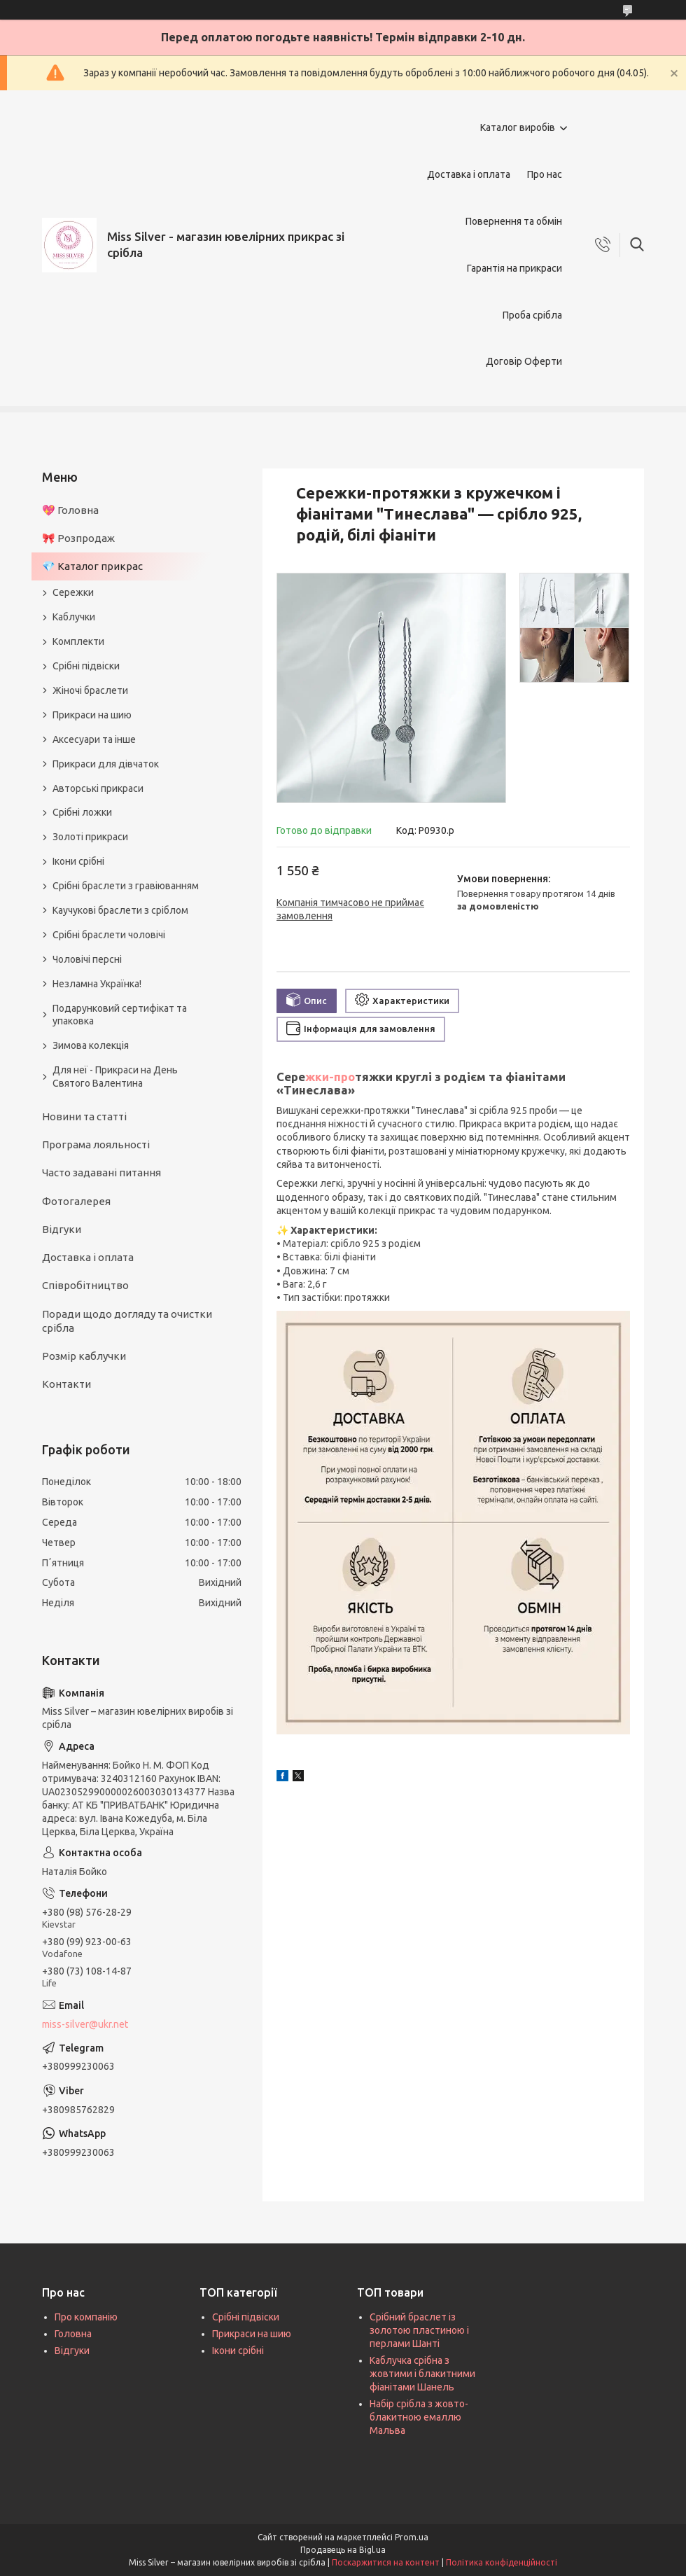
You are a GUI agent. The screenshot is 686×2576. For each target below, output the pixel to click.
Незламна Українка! (96, 983)
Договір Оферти (524, 361)
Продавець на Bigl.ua (343, 2549)
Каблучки (73, 616)
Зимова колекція (90, 1045)
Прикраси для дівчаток (105, 764)
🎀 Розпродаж (78, 538)
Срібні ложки (82, 812)
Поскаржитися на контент (386, 2562)
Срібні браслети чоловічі (108, 934)
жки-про (330, 1076)
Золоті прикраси (90, 836)
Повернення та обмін (513, 221)
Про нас (544, 174)
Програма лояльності (96, 1144)
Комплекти (78, 641)
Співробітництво (85, 1285)
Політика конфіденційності (501, 2562)
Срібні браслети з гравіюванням (125, 885)
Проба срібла (532, 315)
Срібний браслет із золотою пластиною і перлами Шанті (419, 2330)
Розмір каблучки (84, 1356)
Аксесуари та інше (94, 739)
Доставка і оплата (468, 174)
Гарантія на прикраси (514, 268)
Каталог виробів (517, 127)
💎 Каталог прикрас (92, 566)
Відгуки (61, 1229)
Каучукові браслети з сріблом (120, 910)
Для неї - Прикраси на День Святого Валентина (115, 1076)
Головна (73, 2333)
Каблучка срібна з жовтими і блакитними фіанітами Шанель (422, 2374)
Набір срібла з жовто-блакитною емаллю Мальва (419, 2417)
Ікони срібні (78, 861)
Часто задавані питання (101, 1172)
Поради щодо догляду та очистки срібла (127, 1321)
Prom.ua (411, 2537)
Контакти (66, 1384)
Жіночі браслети (90, 690)
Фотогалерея (76, 1201)
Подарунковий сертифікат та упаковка (119, 1015)
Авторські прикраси (98, 788)
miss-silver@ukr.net (85, 2024)
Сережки (73, 592)
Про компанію (86, 2317)
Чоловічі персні (87, 959)
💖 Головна (70, 510)
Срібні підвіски (86, 665)
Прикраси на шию (92, 714)
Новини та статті (84, 1116)
